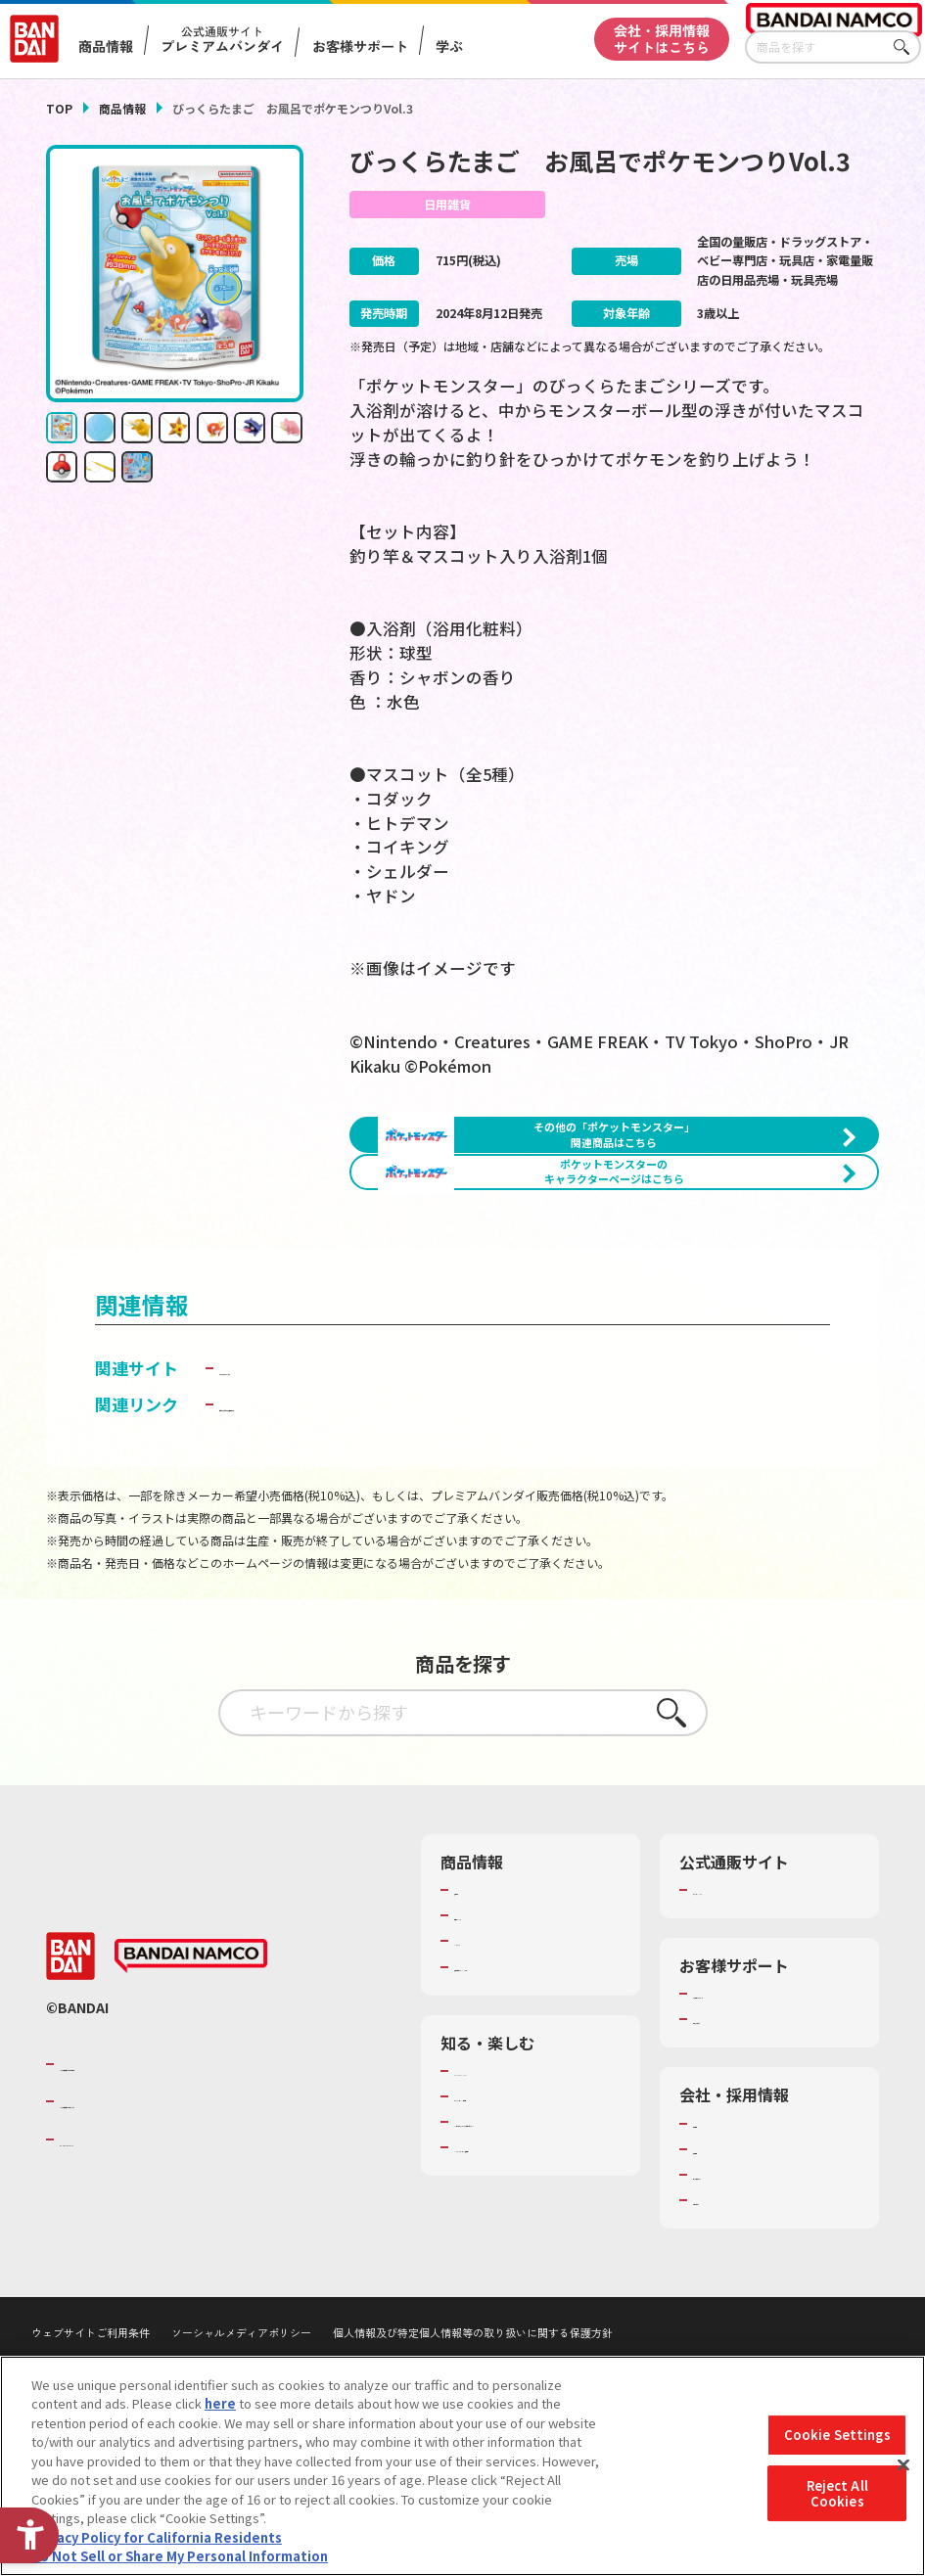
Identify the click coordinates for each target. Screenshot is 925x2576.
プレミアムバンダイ (750, 2007)
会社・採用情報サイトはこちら (662, 39)
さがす (906, 47)
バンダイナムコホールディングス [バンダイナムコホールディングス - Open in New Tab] (177, 2219)
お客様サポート (360, 46)
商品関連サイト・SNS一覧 (530, 2084)
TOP (59, 108)
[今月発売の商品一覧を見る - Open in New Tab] (751, 1295)
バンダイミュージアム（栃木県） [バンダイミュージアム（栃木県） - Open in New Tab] (537, 2291)
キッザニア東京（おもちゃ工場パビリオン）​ (537, 2248)
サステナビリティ (743, 2291)
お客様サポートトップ (756, 2111)
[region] (462, 2466)
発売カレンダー (498, 2033)
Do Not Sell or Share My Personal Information (179, 2556)
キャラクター (492, 2058)
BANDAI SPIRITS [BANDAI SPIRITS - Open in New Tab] (119, 2256)
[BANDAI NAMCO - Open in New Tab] (191, 2073)
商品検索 (479, 2007)
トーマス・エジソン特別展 (530, 2213)
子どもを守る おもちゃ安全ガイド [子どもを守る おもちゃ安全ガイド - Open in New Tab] (346, 1521)
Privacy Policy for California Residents (156, 2537)
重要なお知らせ (737, 2136)
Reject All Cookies (837, 2493)
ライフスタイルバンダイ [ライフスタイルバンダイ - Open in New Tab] (311, 1485)
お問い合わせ (731, 2317)
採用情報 (718, 2266)
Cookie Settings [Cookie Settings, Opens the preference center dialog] (837, 2435)
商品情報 (122, 108)
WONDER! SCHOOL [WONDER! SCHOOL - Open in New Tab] (509, 2187)
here (220, 2403)
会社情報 (718, 2240)
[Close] (903, 2465)
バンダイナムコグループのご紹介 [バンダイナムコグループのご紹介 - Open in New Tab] (177, 2181)
